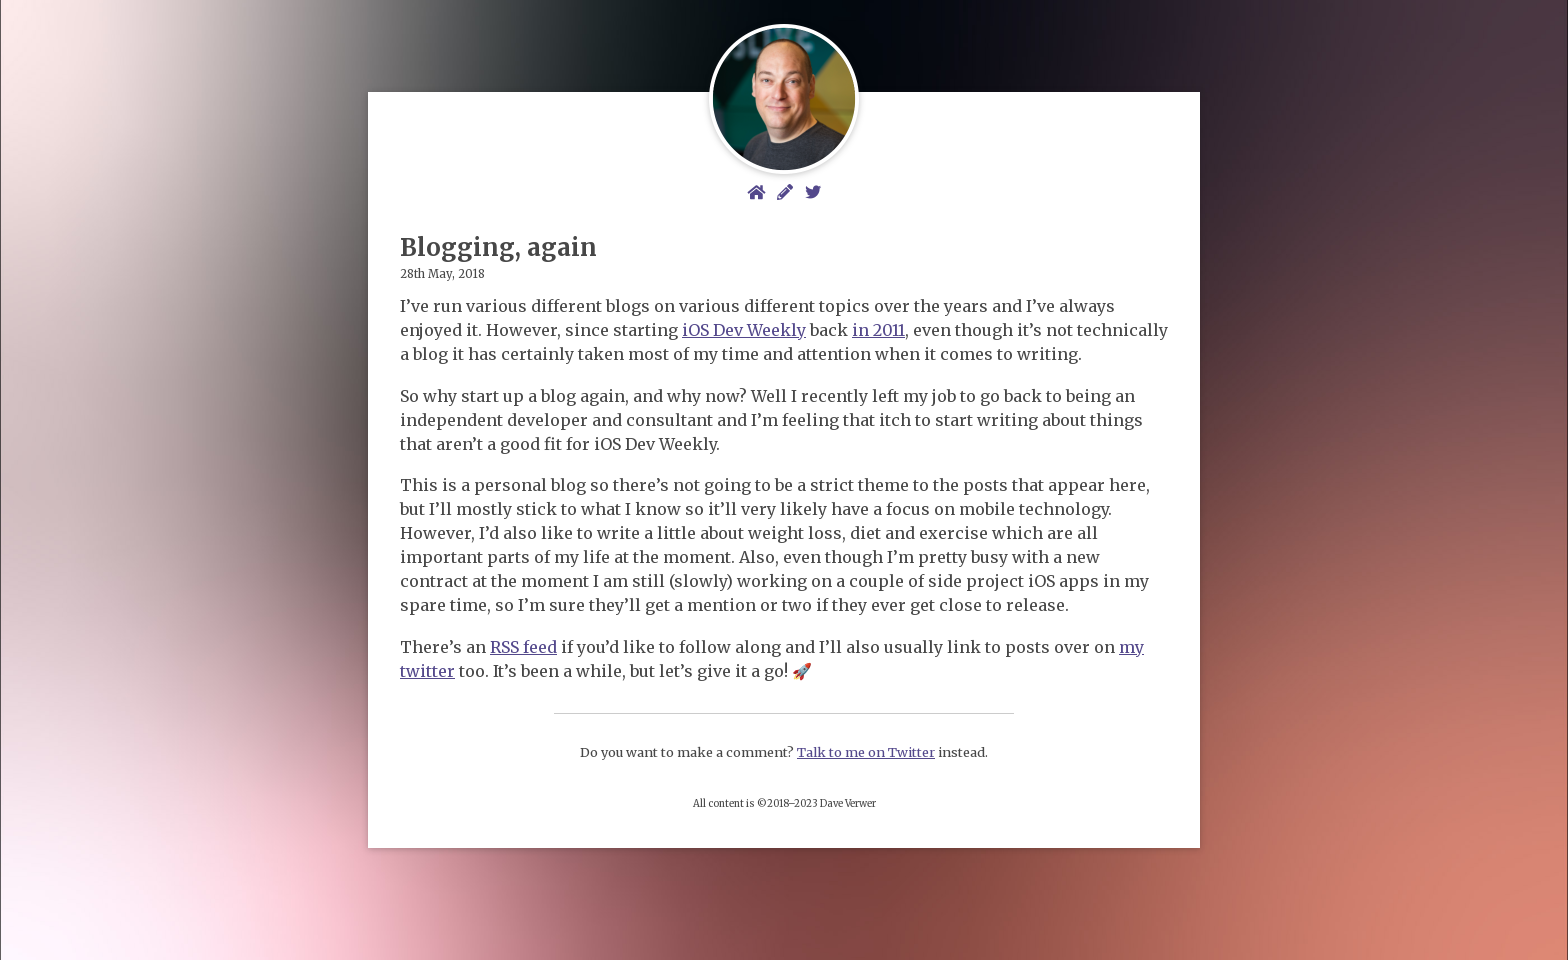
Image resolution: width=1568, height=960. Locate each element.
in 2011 (878, 330)
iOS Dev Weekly (744, 330)
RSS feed (523, 647)
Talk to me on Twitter (866, 752)
